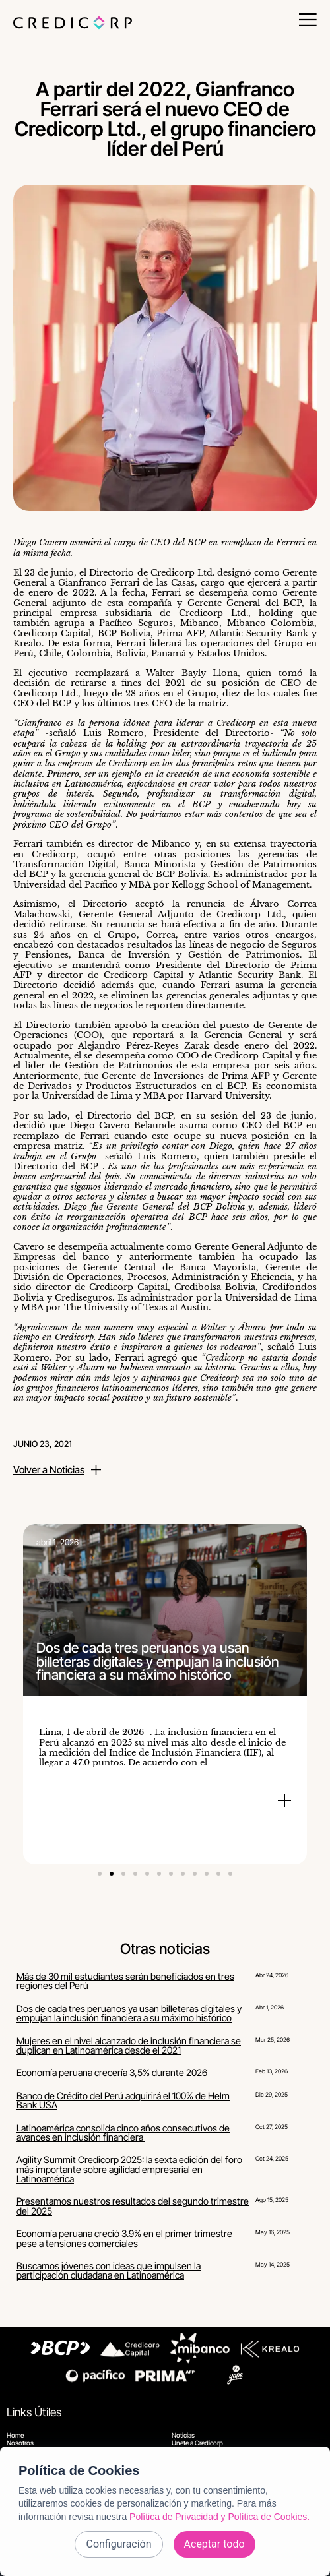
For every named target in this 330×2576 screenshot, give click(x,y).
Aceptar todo (214, 2544)
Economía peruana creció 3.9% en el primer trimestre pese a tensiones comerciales (124, 2238)
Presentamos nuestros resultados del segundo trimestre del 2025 (132, 2205)
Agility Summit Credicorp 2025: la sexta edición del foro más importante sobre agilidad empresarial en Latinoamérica (129, 2169)
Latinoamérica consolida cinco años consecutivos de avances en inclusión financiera (123, 2132)
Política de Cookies (78, 2470)
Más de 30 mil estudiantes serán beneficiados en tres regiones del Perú (125, 1981)
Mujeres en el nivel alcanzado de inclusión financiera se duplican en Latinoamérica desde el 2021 (128, 2045)
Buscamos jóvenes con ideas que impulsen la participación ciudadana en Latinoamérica (108, 2270)
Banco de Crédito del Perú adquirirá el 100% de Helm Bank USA (123, 2100)
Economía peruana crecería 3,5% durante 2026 (111, 2072)
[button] (100, 1874)
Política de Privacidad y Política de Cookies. (219, 2516)
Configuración (118, 2544)
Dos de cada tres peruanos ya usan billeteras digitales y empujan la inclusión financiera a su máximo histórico (129, 2013)
